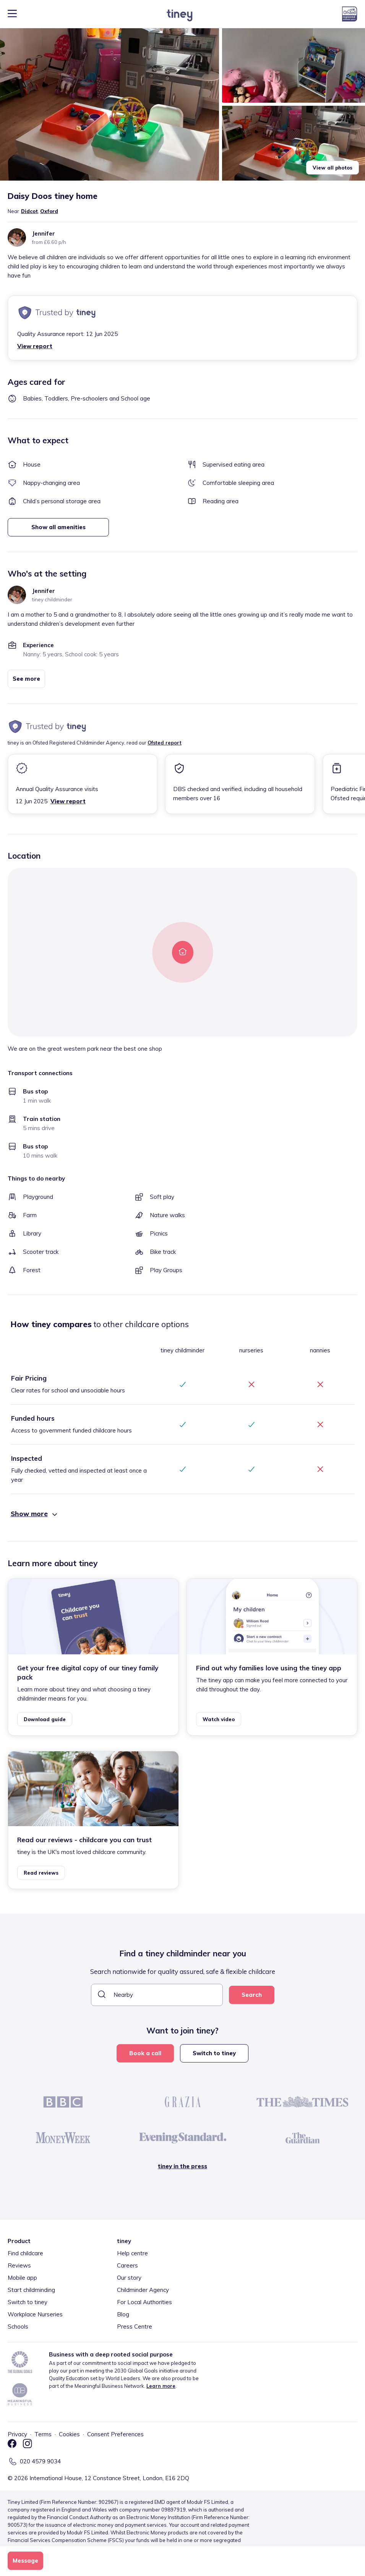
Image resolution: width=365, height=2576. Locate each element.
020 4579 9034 (40, 2461)
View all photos (332, 168)
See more (26, 678)
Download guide (45, 1719)
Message (25, 2560)
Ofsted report (165, 743)
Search (252, 1994)
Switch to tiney (214, 2053)
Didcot (29, 211)
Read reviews (41, 1873)
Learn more (160, 2386)
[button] (109, 104)
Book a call (145, 2053)
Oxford (49, 211)
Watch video (219, 1719)
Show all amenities (58, 527)
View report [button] (34, 346)
